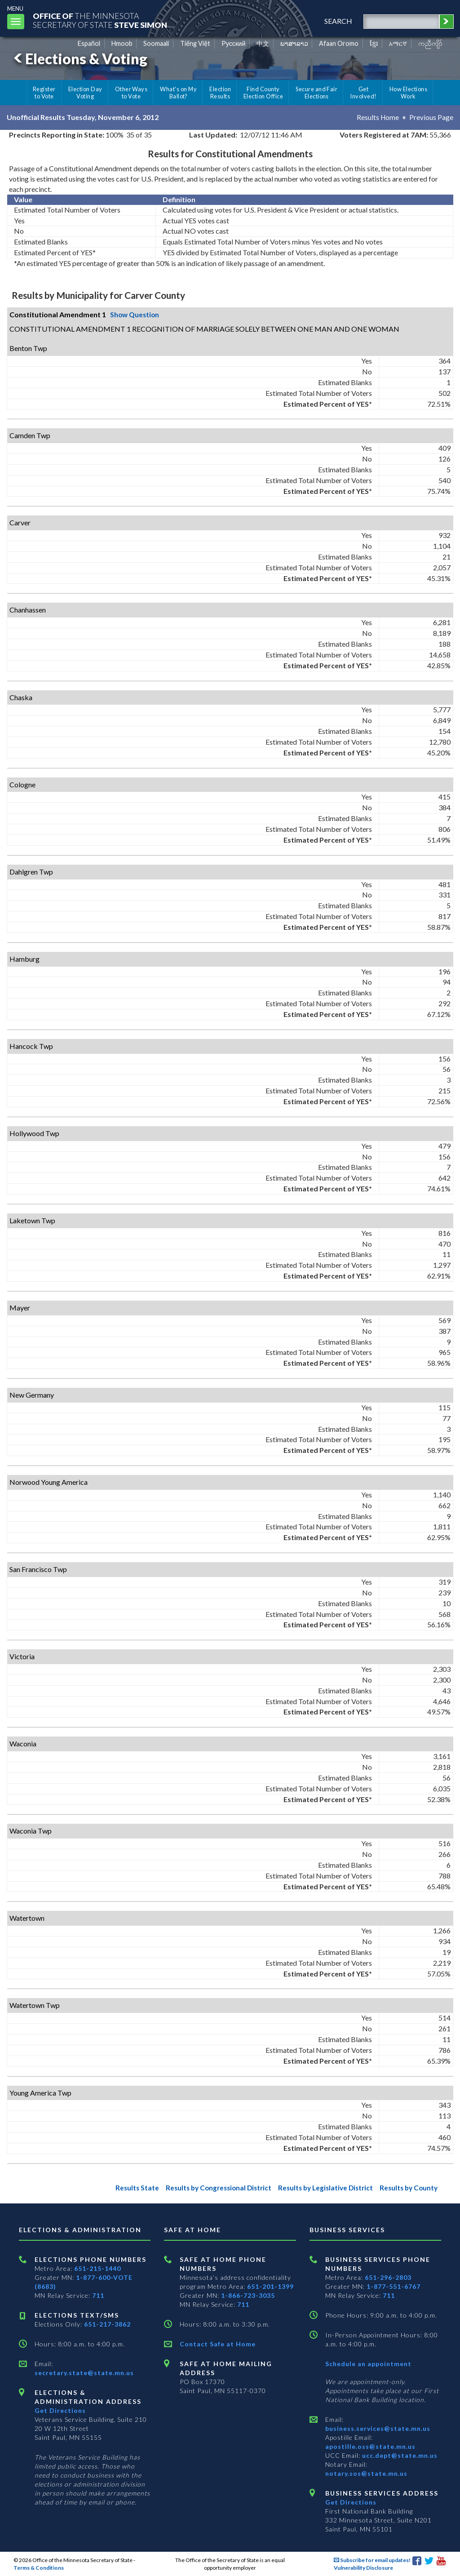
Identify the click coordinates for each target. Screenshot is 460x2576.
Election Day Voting (85, 92)
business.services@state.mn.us (377, 2428)
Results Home (377, 117)
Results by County (407, 2187)
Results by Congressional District (208, 2187)
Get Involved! (363, 92)
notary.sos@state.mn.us (366, 2473)
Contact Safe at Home (218, 2344)
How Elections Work (408, 92)
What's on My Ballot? (178, 92)
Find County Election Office (263, 92)
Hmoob (122, 43)
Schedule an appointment (368, 2363)
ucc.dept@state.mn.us (399, 2455)
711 (98, 2295)
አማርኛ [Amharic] (398, 43)
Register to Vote (44, 92)
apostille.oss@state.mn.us (370, 2446)
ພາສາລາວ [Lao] (294, 43)
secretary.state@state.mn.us (84, 2372)
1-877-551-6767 (393, 2286)
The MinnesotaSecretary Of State (103, 20)
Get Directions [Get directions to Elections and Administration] (60, 2410)
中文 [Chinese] (263, 43)
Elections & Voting (79, 58)
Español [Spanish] (89, 43)
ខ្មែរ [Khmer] (374, 43)
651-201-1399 (270, 2286)
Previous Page (431, 117)
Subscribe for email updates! (372, 2560)
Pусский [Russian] (233, 43)
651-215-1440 (97, 2268)
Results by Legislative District (320, 2187)
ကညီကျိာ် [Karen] (430, 43)
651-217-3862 (107, 2324)
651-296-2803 (388, 2277)
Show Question (135, 314)
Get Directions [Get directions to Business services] (350, 2502)
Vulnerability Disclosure (363, 2567)
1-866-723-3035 (248, 2295)
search (336, 21)
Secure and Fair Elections (316, 92)
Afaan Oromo (338, 43)
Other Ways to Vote (131, 92)
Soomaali (156, 43)
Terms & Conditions (38, 2567)
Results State (124, 2187)
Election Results (220, 92)
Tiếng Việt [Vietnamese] (195, 43)
